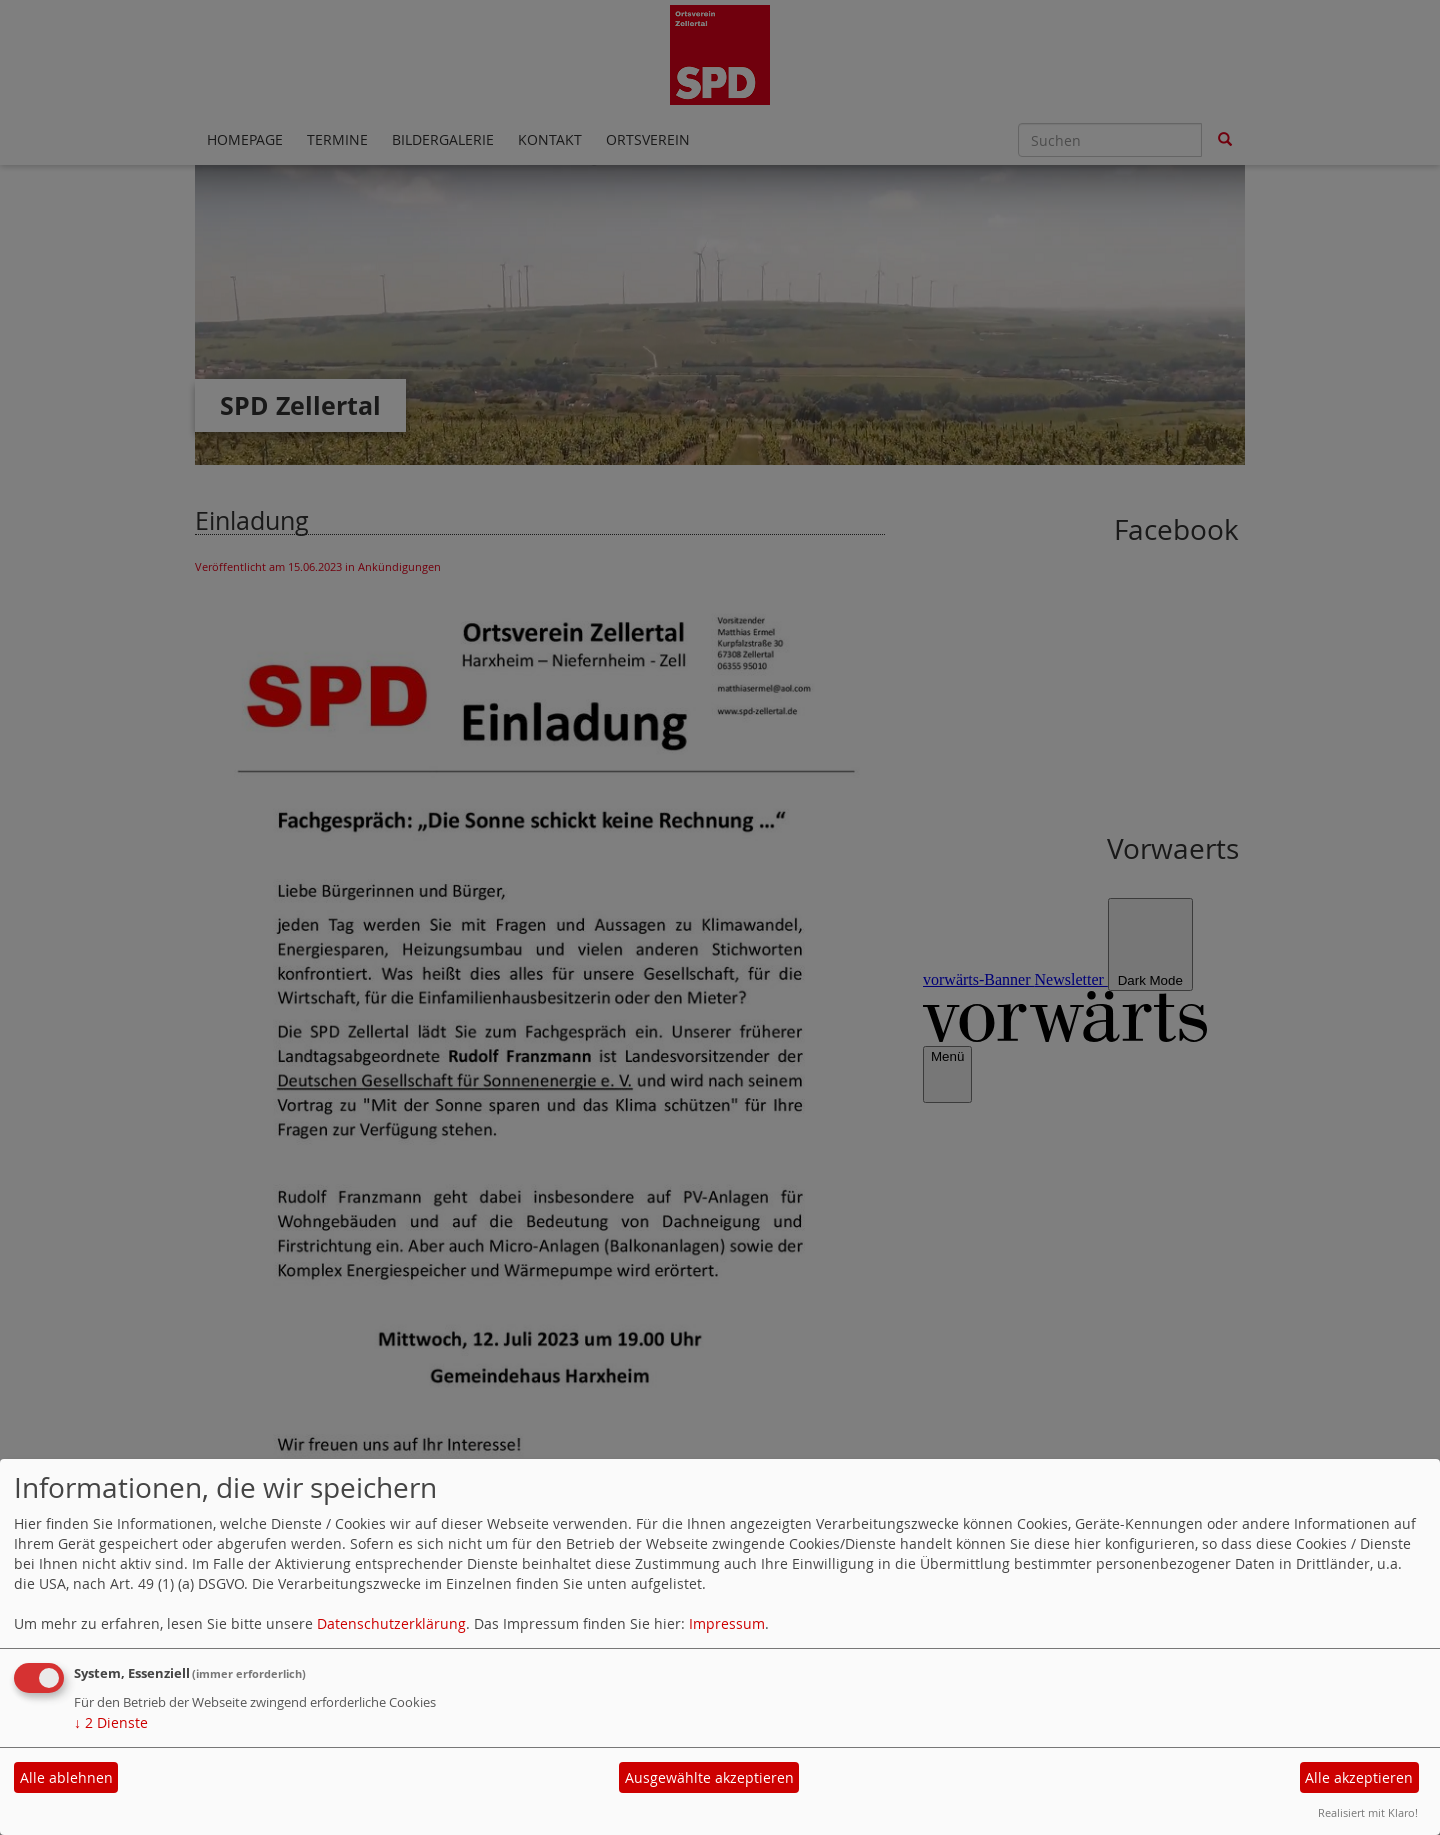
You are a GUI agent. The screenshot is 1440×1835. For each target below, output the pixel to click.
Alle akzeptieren (1359, 1777)
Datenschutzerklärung (391, 1623)
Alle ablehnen (66, 1777)
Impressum (727, 1623)
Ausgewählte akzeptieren (709, 1777)
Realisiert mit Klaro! (1368, 1812)
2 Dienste (111, 1722)
